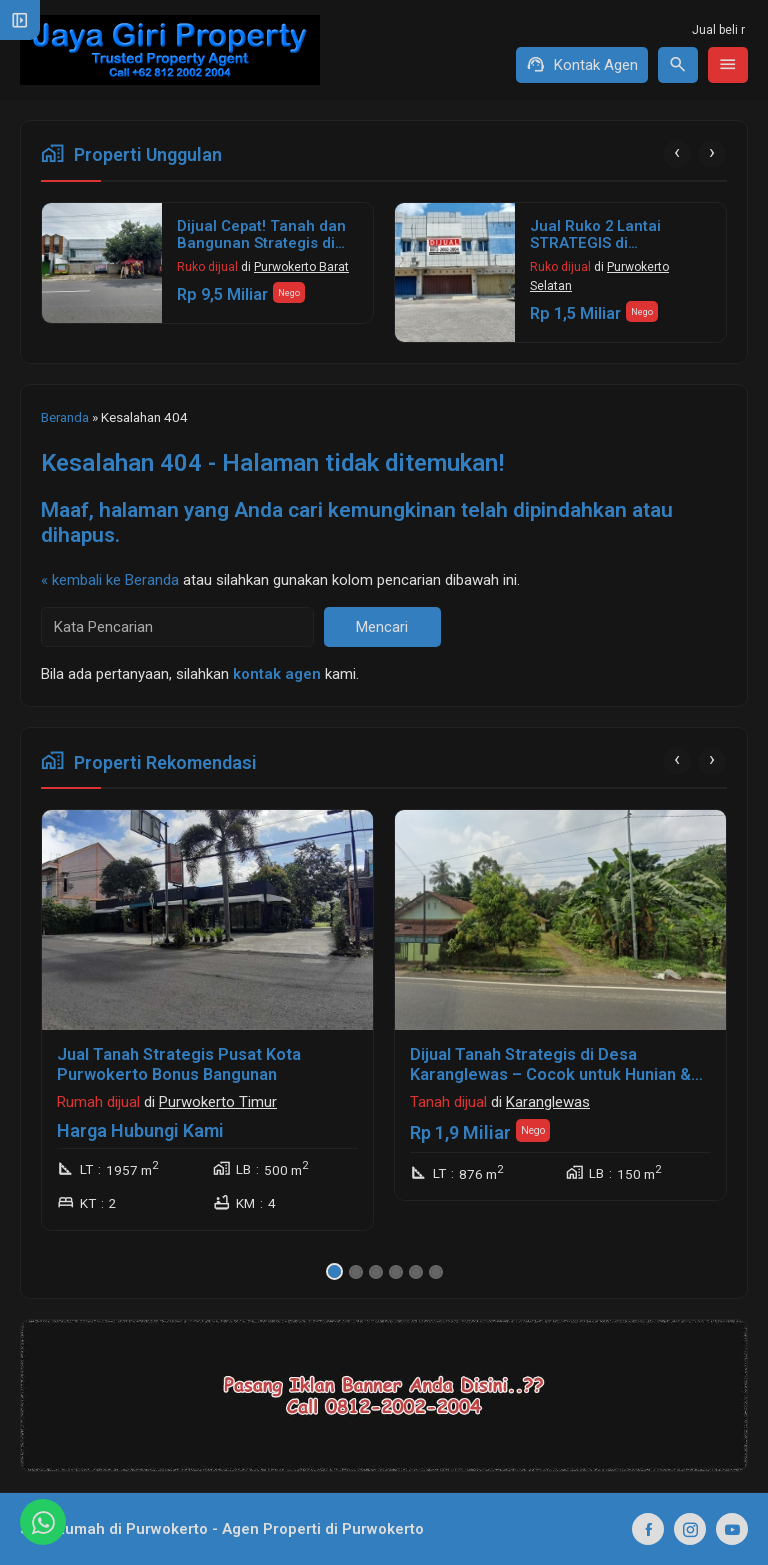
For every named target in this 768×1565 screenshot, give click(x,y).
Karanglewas (548, 1102)
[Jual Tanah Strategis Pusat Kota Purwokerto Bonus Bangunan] (207, 920)
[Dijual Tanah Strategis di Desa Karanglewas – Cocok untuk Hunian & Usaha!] (560, 920)
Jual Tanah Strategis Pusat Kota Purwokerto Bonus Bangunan (179, 1064)
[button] (334, 1271)
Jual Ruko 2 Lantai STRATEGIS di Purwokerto (595, 244)
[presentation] (677, 154)
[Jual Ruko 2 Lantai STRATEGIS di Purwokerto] (455, 272)
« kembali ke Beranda (110, 580)
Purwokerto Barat (301, 267)
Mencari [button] (382, 627)
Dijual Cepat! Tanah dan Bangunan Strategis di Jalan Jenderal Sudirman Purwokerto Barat (267, 252)
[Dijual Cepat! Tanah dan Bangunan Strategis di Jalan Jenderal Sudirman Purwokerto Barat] (102, 263)
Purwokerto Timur (218, 1102)
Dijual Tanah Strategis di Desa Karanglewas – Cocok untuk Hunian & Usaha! (550, 1074)
